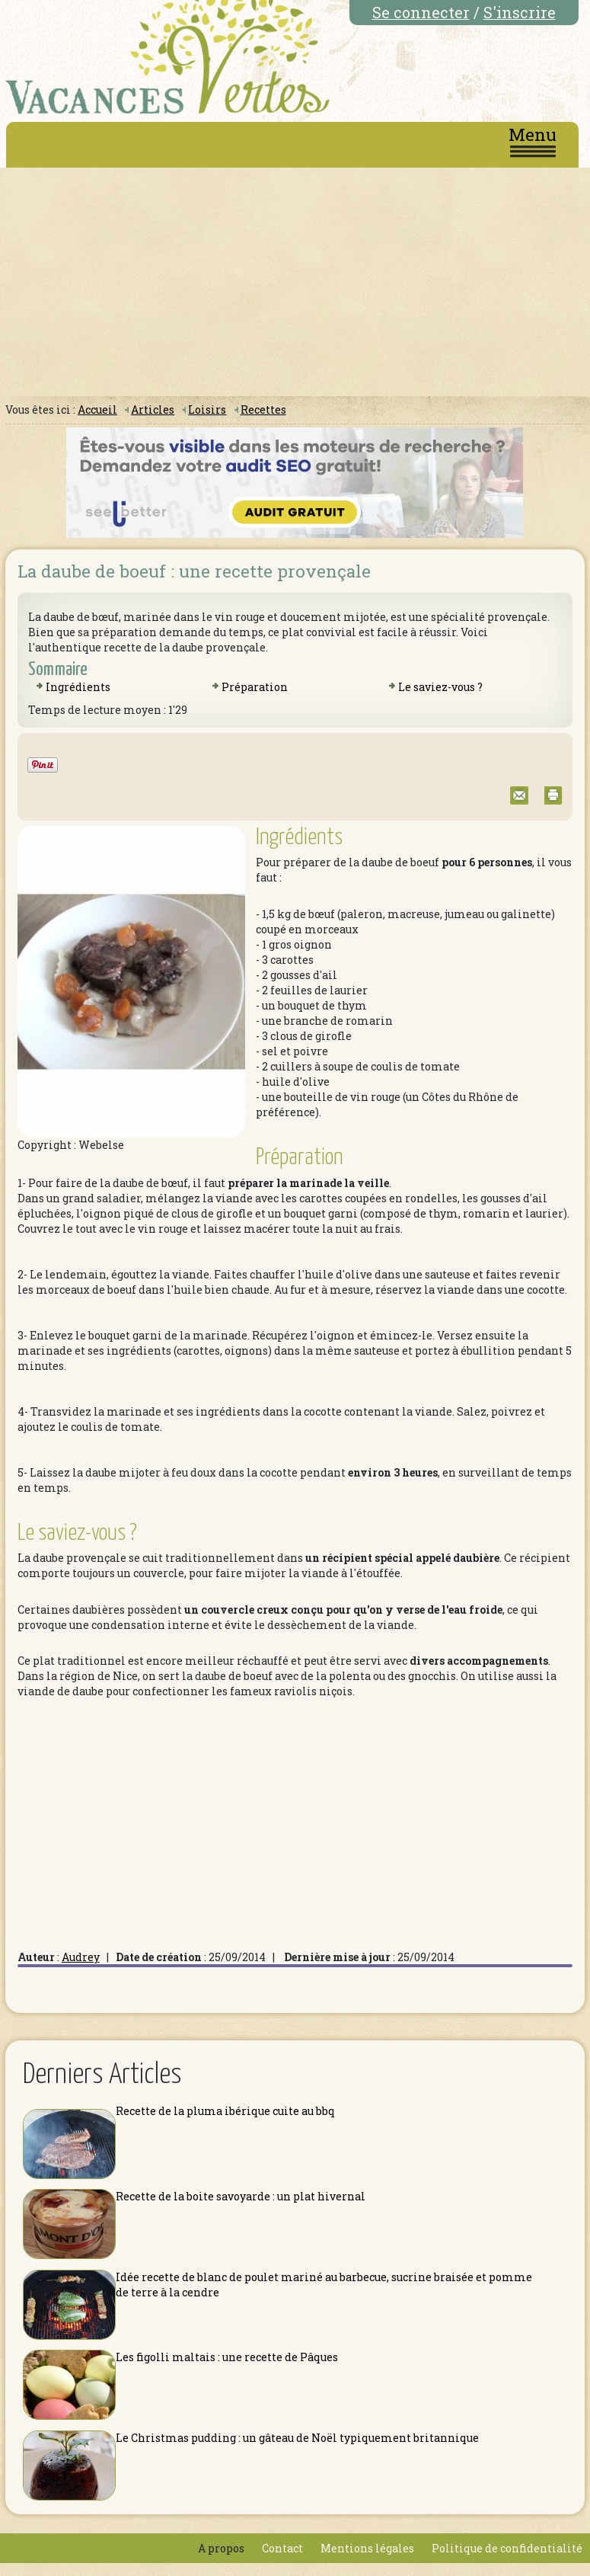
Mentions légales (367, 2548)
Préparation (255, 687)
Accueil (97, 409)
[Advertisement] (295, 282)
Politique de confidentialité (507, 2548)
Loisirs (207, 409)
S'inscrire (519, 12)
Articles (152, 409)
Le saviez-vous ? (440, 687)
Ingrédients (78, 687)
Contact (282, 2548)
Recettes (263, 409)
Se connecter (421, 12)
